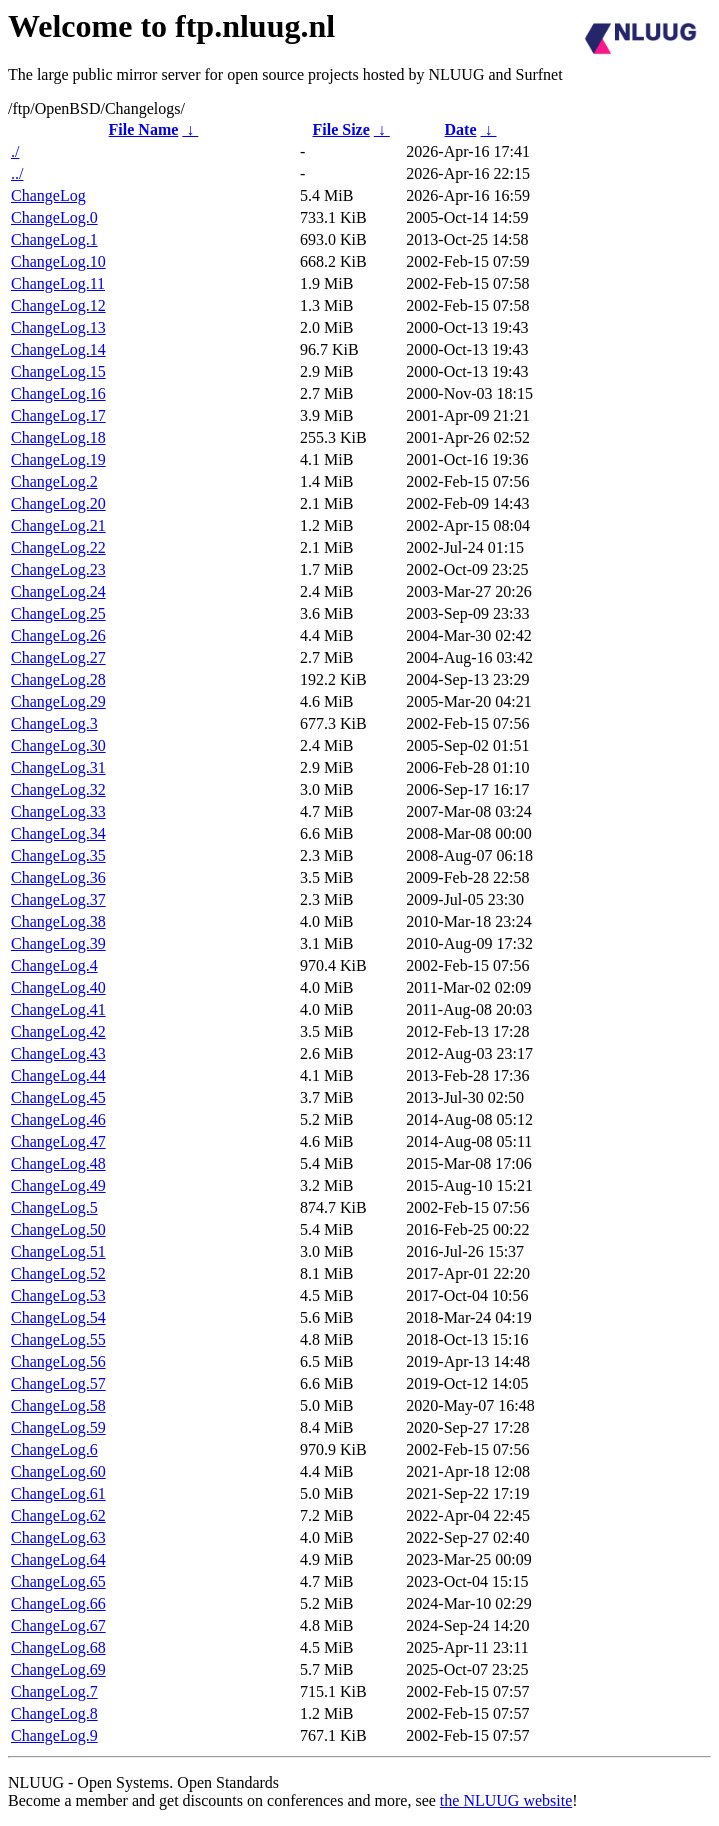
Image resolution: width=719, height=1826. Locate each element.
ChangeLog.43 (58, 1053)
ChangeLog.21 (58, 525)
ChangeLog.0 (54, 217)
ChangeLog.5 (54, 1207)
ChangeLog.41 (58, 1009)
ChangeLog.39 (58, 943)
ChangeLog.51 (58, 1251)
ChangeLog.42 (58, 1031)
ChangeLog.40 (58, 987)
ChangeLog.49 (58, 1185)
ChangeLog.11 (58, 283)
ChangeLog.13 (58, 327)
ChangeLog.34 (58, 833)
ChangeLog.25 (58, 613)
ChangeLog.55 (58, 1339)
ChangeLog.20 (58, 503)
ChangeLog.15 (58, 371)
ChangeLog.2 (54, 481)
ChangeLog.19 (58, 459)
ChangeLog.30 (58, 745)
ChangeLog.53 (58, 1295)
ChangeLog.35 (58, 855)
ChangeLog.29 (58, 701)
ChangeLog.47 (58, 1141)
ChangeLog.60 (58, 1471)
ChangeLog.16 (58, 393)
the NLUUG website (506, 1800)
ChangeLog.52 (58, 1273)
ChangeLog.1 (54, 239)
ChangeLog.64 (58, 1559)
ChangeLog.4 (54, 965)
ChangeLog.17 (58, 415)
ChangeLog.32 (58, 789)
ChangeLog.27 (58, 657)
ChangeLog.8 (54, 1713)
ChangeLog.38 (58, 921)
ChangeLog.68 (58, 1647)
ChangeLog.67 (58, 1625)
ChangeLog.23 (58, 569)
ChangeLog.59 (58, 1427)
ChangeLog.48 (58, 1163)
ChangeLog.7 (54, 1691)
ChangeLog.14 (58, 349)
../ (17, 173)
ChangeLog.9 (54, 1735)
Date (461, 129)
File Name (144, 129)
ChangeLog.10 (58, 261)
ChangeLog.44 (58, 1075)
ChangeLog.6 (54, 1449)
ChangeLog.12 (58, 305)
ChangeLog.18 (58, 437)
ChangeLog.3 (54, 723)
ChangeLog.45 (58, 1097)
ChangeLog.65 (58, 1581)
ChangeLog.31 (58, 767)
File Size (340, 129)
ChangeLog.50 (58, 1229)
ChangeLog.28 (58, 679)
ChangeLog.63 (58, 1537)
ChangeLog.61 (58, 1493)
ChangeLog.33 (58, 811)
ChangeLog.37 (58, 899)
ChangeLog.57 (58, 1383)
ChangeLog (48, 195)
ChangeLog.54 (58, 1317)
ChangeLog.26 (58, 635)
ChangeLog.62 (58, 1515)
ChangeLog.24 (58, 591)
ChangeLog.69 (58, 1669)
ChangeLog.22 (58, 547)
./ (15, 151)
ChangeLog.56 (58, 1361)
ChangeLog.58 (58, 1405)
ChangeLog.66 (58, 1603)
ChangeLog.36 (58, 877)
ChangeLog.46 (58, 1119)
